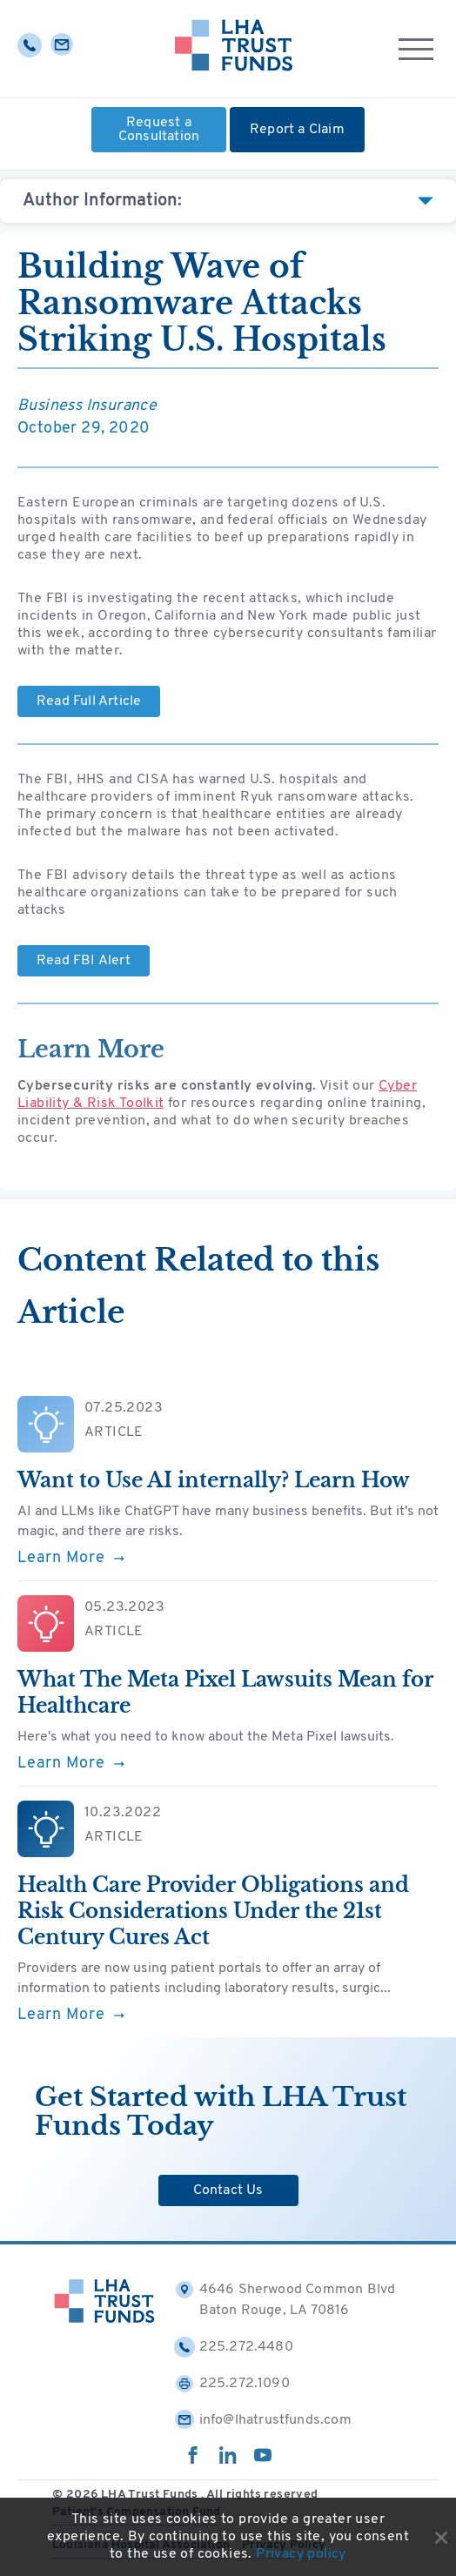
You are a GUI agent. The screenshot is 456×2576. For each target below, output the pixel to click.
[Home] (233, 48)
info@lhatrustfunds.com (263, 2420)
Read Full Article (89, 701)
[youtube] (262, 2460)
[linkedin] (228, 2460)
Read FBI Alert (84, 961)
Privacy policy (301, 2554)
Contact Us (228, 2190)
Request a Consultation (158, 130)
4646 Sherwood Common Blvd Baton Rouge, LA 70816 (285, 2298)
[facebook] (193, 2460)
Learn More (70, 1558)
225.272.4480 (233, 2347)
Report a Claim (297, 130)
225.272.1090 (232, 2383)
